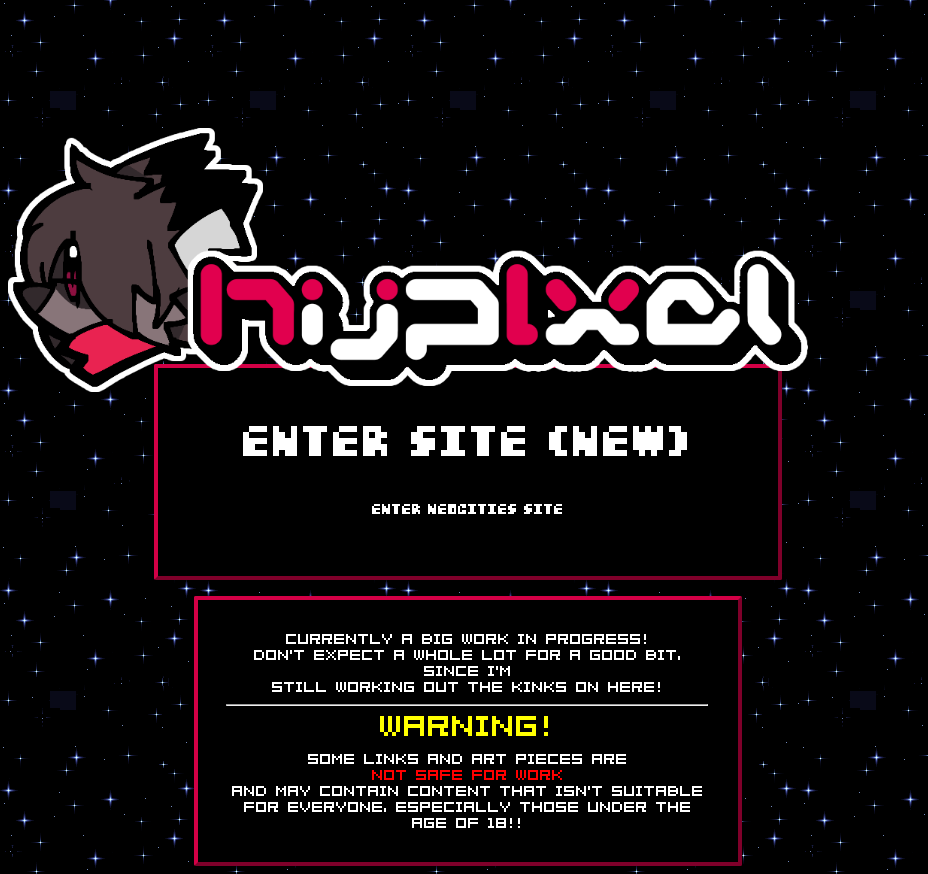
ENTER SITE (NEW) (468, 444)
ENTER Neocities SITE (468, 510)
